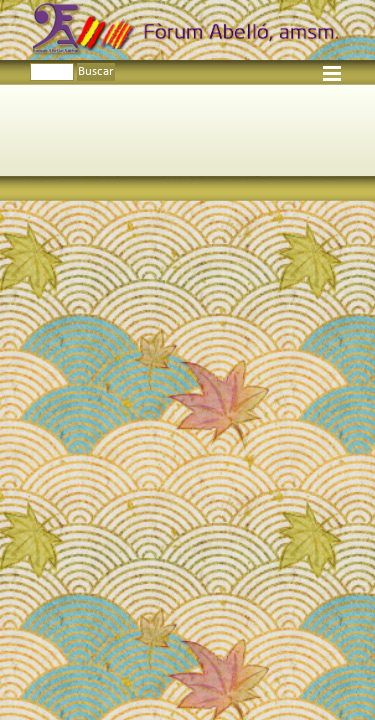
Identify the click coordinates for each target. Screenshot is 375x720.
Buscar (96, 71)
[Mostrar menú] (332, 73)
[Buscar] (52, 72)
